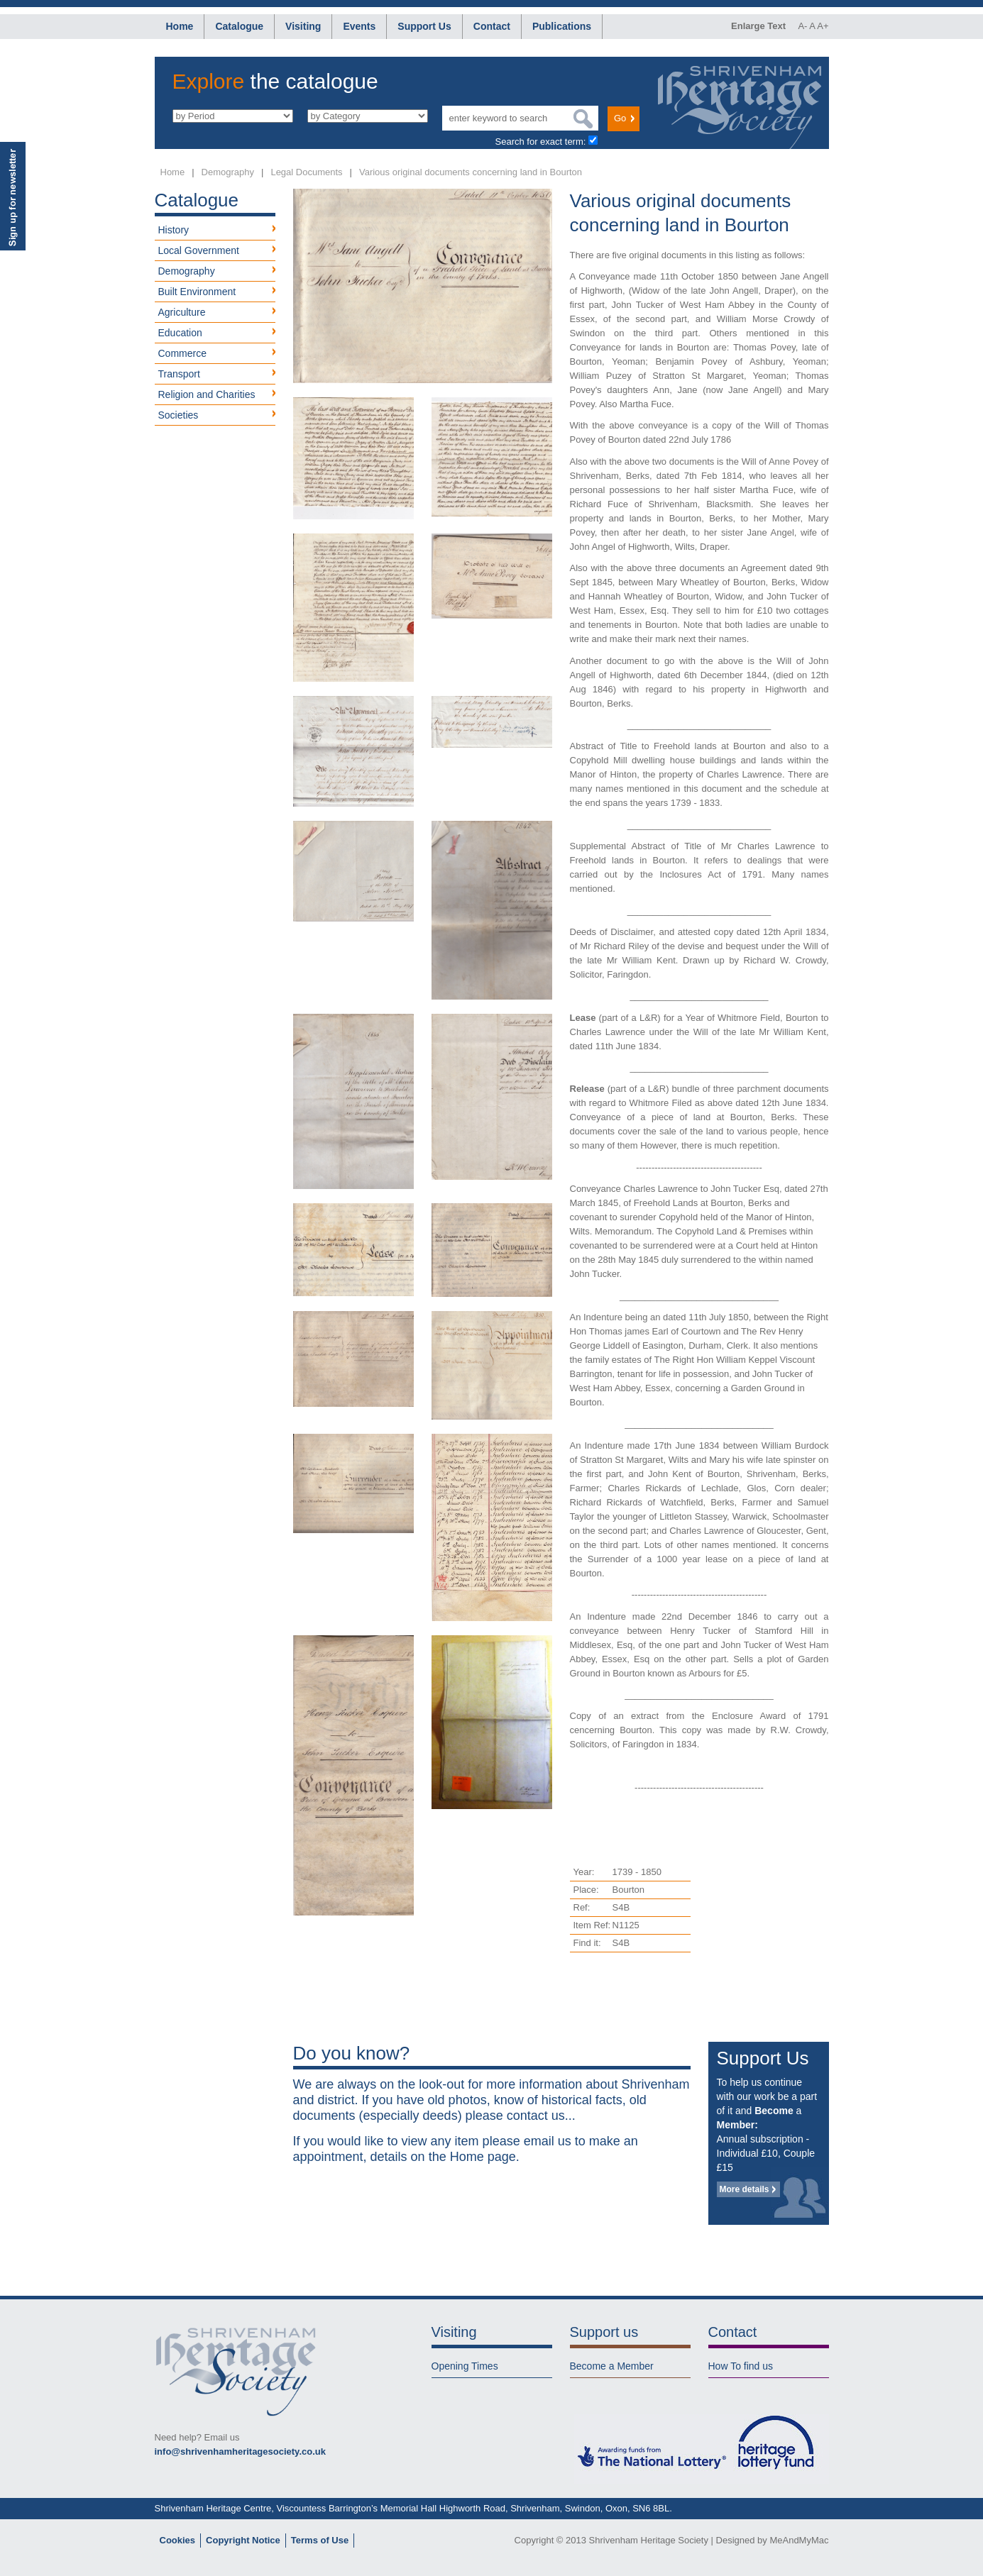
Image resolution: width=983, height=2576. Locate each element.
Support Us (424, 26)
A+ (822, 26)
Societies (178, 415)
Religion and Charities (207, 394)
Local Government (198, 250)
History (174, 230)
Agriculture (182, 312)
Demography (228, 172)
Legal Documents (306, 172)
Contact (491, 26)
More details (744, 2189)
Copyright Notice (243, 2540)
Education (180, 332)
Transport (179, 374)
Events (359, 26)
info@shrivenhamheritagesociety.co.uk (240, 2451)
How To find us (741, 2366)
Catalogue (239, 26)
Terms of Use (319, 2540)
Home (180, 26)
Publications (561, 26)
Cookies (178, 2540)
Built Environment (197, 291)
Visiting (303, 26)
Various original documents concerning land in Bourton (470, 172)
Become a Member (612, 2366)
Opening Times (465, 2366)
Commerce (182, 353)
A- (802, 26)
